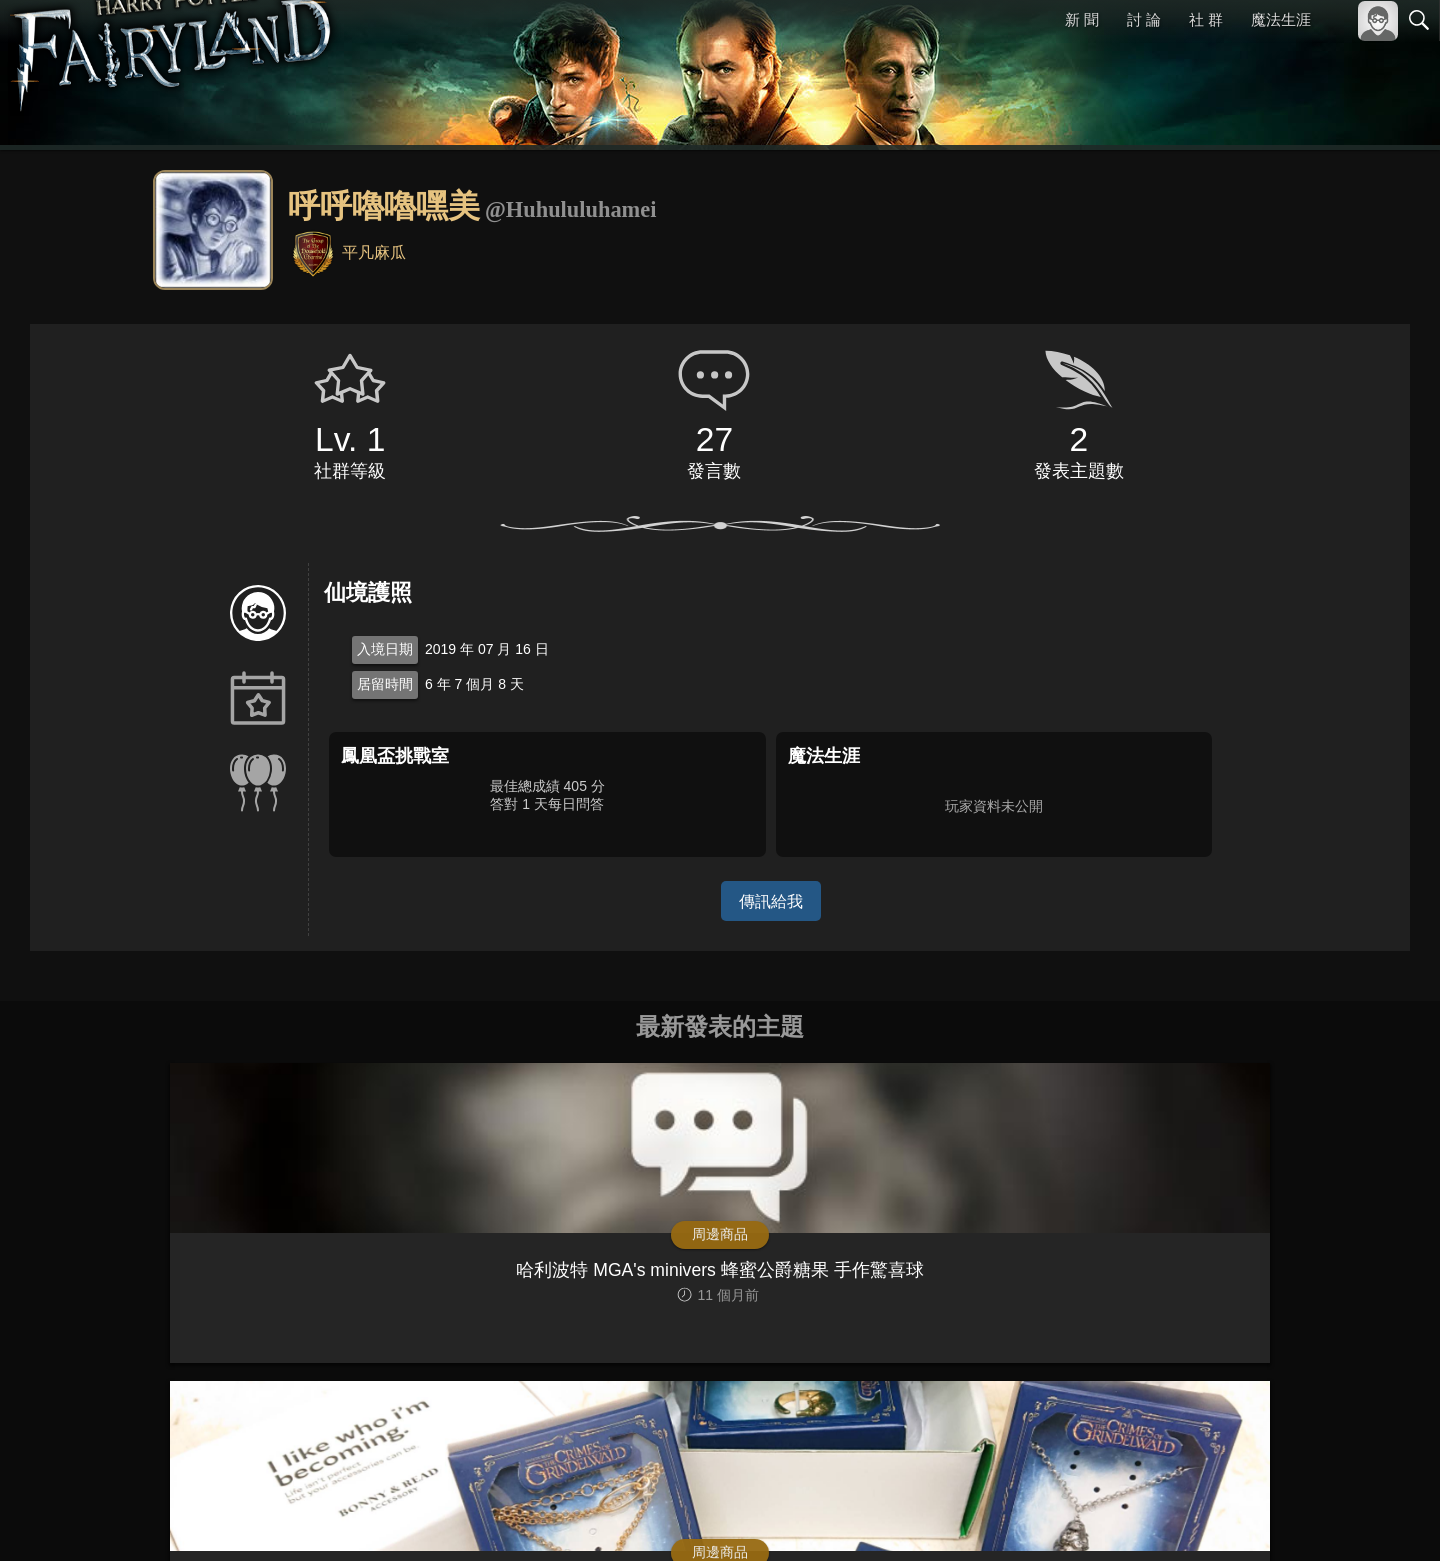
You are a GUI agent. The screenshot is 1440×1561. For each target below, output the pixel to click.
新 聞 (1083, 19)
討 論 (1145, 19)
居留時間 (385, 684)
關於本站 (1179, 1518)
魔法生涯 (1281, 19)
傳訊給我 (771, 900)
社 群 (1206, 19)
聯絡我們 (1387, 1518)
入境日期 (385, 649)
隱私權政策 (1315, 1518)
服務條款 (1244, 1518)
